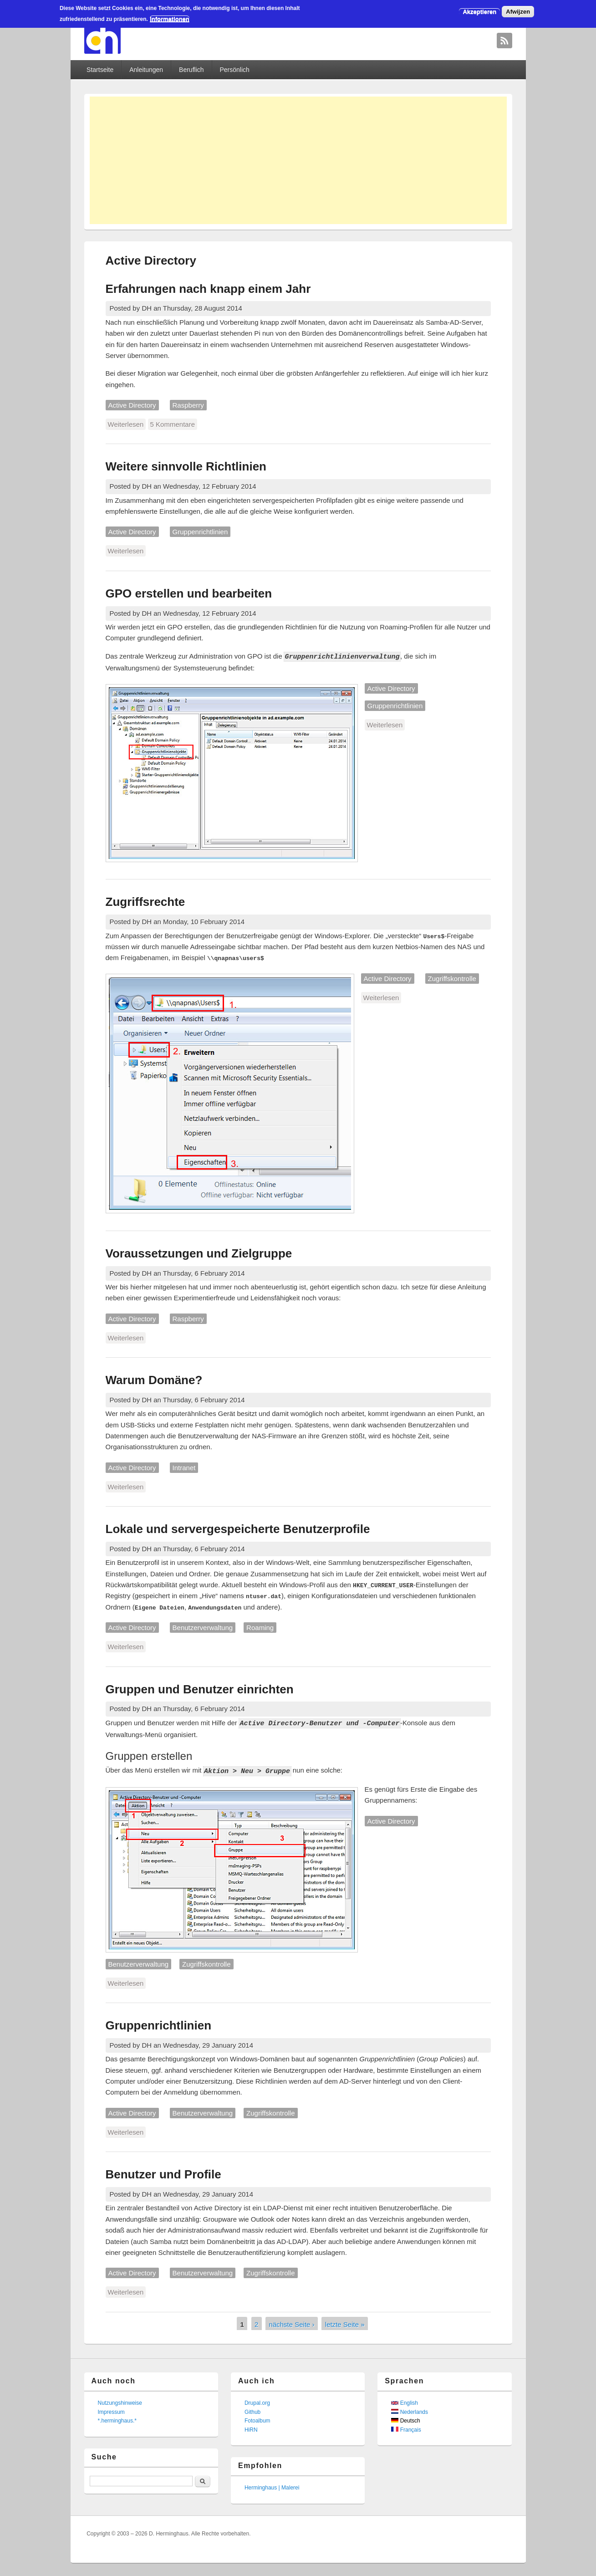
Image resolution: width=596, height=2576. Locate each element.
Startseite (100, 69)
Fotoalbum (257, 2419)
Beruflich (191, 69)
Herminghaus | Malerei (272, 2486)
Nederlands (409, 2410)
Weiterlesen (127, 423)
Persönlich (234, 69)
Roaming (260, 1627)
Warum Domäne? (154, 1379)
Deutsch (405, 2419)
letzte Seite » (345, 2323)
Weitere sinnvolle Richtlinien (186, 466)
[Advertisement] (298, 160)
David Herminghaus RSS (504, 40)
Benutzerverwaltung (203, 1627)
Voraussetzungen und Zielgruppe (199, 1253)
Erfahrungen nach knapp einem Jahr (208, 289)
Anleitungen (146, 69)
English (404, 2401)
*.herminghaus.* (117, 2419)
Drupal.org (257, 2401)
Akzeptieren (479, 11)
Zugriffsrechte (145, 901)
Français (406, 2428)
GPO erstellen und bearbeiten (189, 593)
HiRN (251, 2428)
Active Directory (132, 405)
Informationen (169, 18)
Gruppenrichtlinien (200, 532)
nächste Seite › (292, 2323)
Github (252, 2410)
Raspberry (188, 405)
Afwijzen (518, 11)
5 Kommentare (172, 424)
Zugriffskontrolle (452, 978)
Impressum (111, 2410)
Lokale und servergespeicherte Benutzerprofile (238, 1528)
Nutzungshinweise (120, 2401)
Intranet (184, 1467)
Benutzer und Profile (163, 2173)
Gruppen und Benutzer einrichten (200, 1689)
